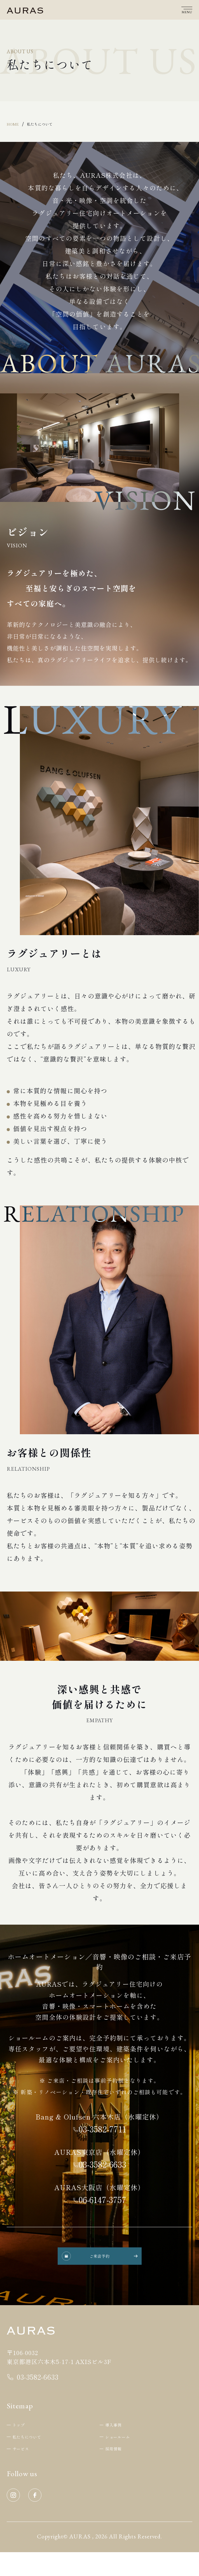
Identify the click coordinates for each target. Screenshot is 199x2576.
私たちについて (52, 126)
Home (16, 126)
